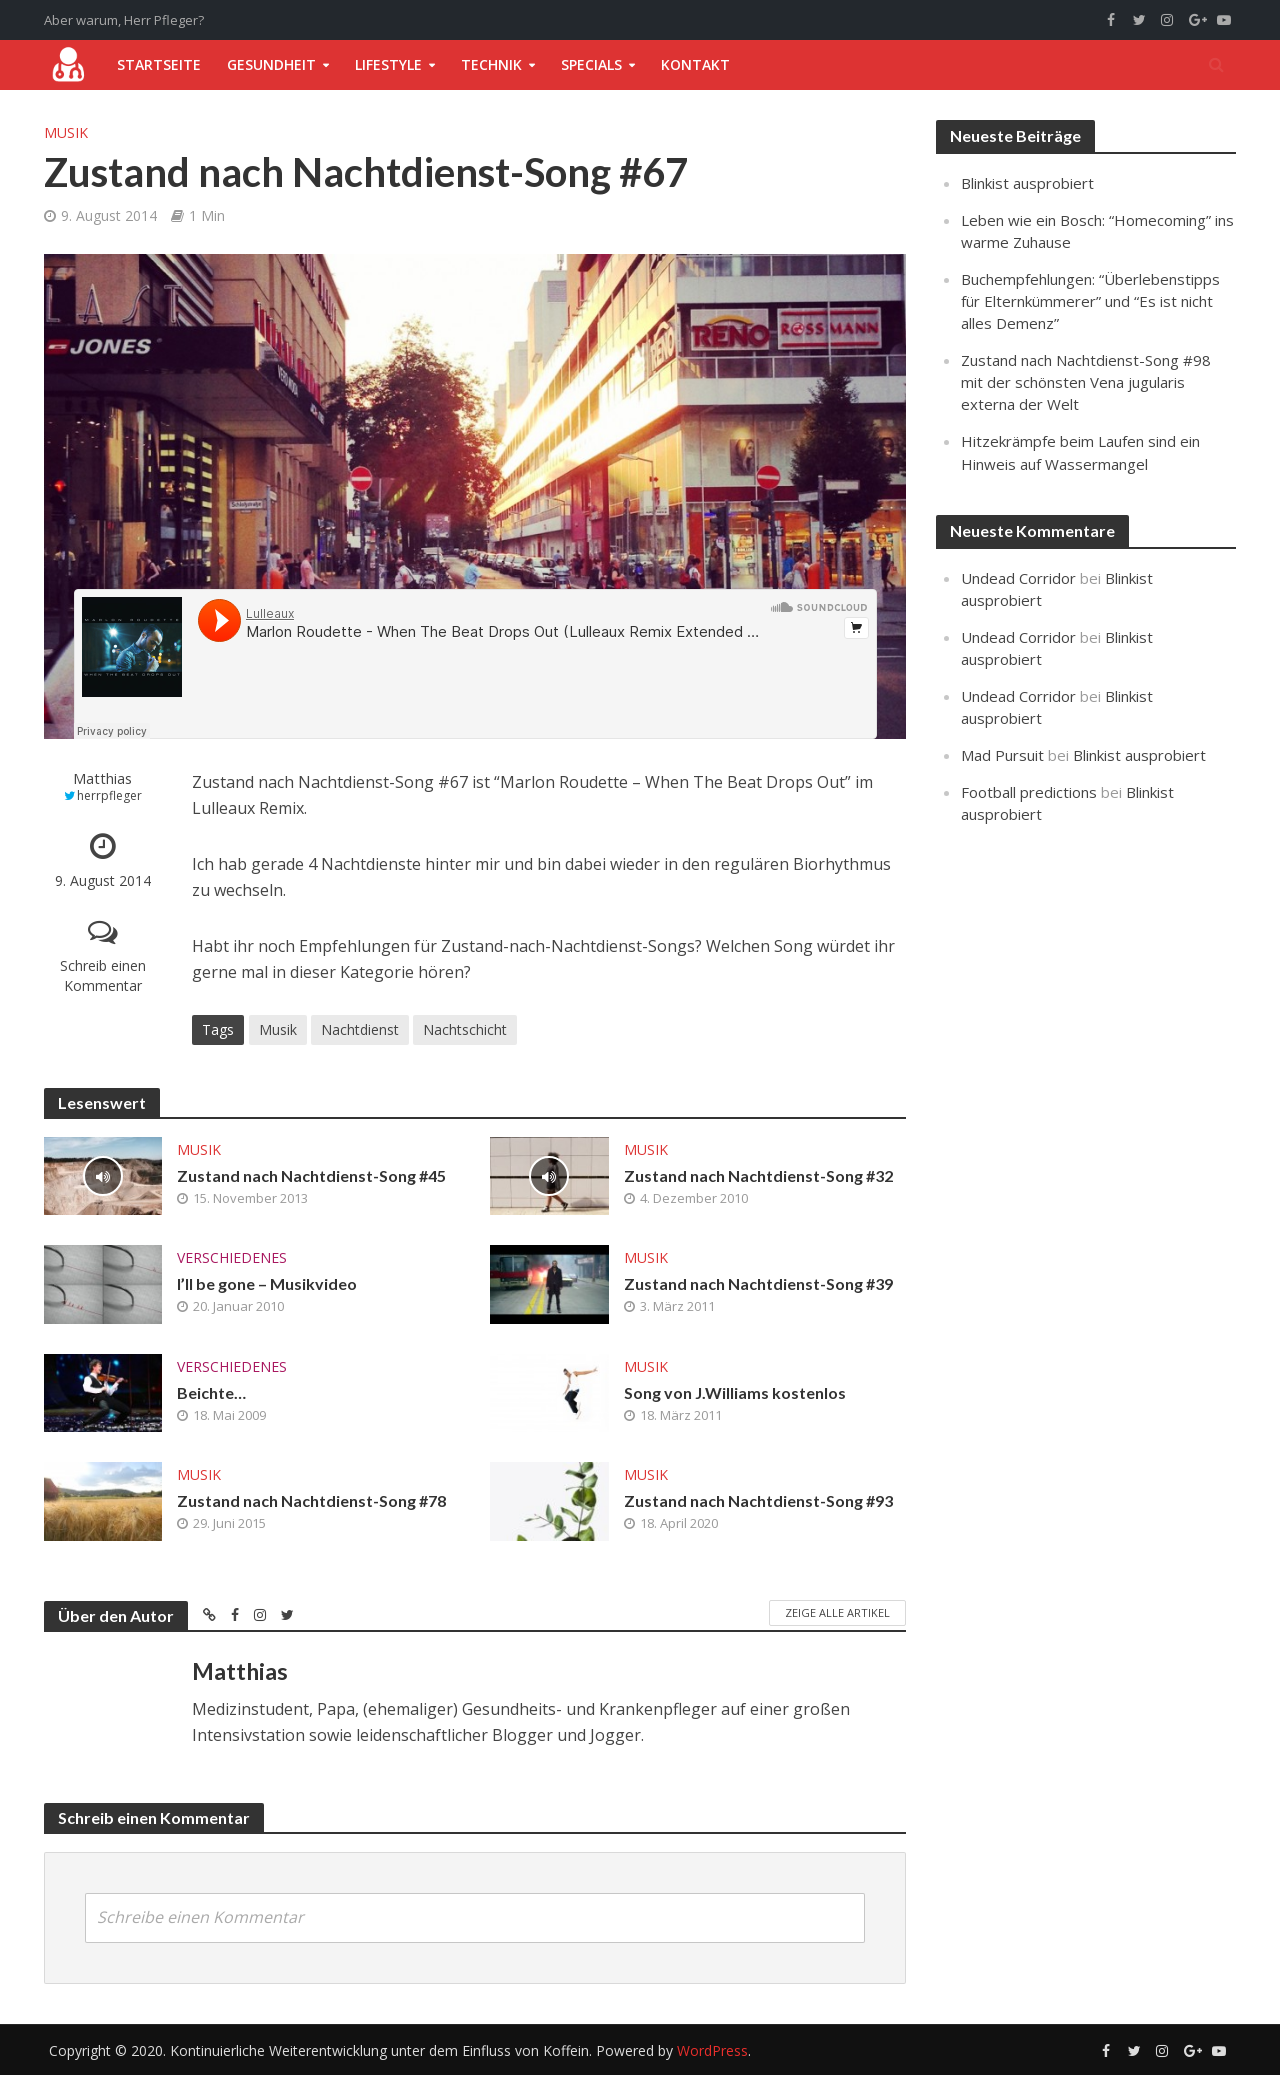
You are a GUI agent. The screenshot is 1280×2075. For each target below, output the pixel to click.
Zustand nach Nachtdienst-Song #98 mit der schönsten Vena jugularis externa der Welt (1086, 382)
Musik (66, 132)
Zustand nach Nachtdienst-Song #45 (311, 1175)
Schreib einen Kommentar (103, 975)
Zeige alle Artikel (837, 1612)
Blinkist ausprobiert (1027, 183)
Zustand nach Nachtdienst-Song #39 (758, 1283)
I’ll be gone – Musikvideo (267, 1283)
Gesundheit (271, 64)
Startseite (159, 64)
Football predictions (1029, 792)
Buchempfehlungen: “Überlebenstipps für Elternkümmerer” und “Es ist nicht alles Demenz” (1090, 301)
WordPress (712, 2050)
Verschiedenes (232, 1257)
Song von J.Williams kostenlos (735, 1392)
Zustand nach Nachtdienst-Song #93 (758, 1500)
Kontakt (695, 64)
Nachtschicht (465, 1029)
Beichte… (211, 1392)
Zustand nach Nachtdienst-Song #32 (758, 1175)
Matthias (102, 778)
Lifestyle (388, 64)
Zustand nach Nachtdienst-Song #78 (311, 1500)
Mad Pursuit (1002, 755)
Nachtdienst (360, 1029)
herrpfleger (109, 795)
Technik (491, 64)
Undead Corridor (1018, 578)
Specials (591, 64)
